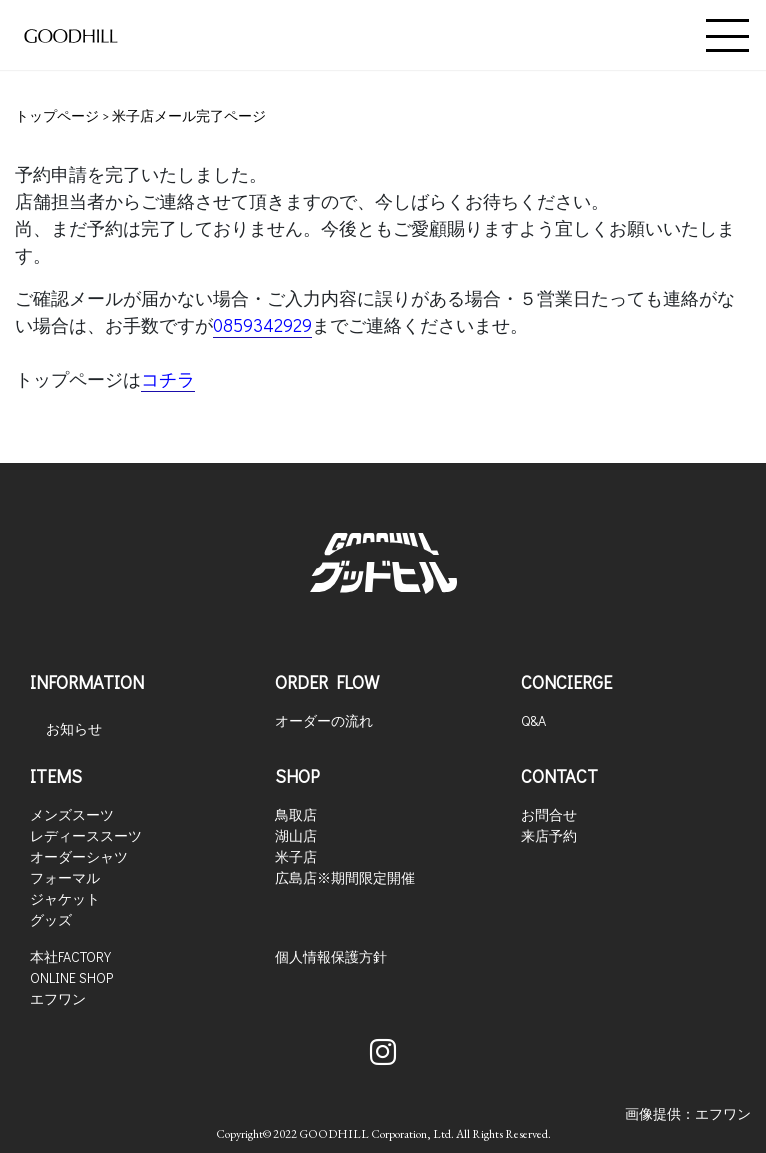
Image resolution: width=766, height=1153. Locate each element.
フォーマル (65, 877)
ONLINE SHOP (71, 977)
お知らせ (74, 728)
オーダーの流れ (324, 720)
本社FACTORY (70, 956)
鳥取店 (296, 814)
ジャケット (65, 898)
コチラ (168, 379)
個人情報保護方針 (331, 956)
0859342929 (262, 325)
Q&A (533, 720)
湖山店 (296, 835)
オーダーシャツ (79, 856)
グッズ (51, 919)
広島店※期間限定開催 (345, 877)
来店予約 (549, 835)
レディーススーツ (86, 835)
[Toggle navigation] (727, 35)
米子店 (296, 856)
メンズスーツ (72, 814)
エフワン (58, 998)
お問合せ (549, 814)
